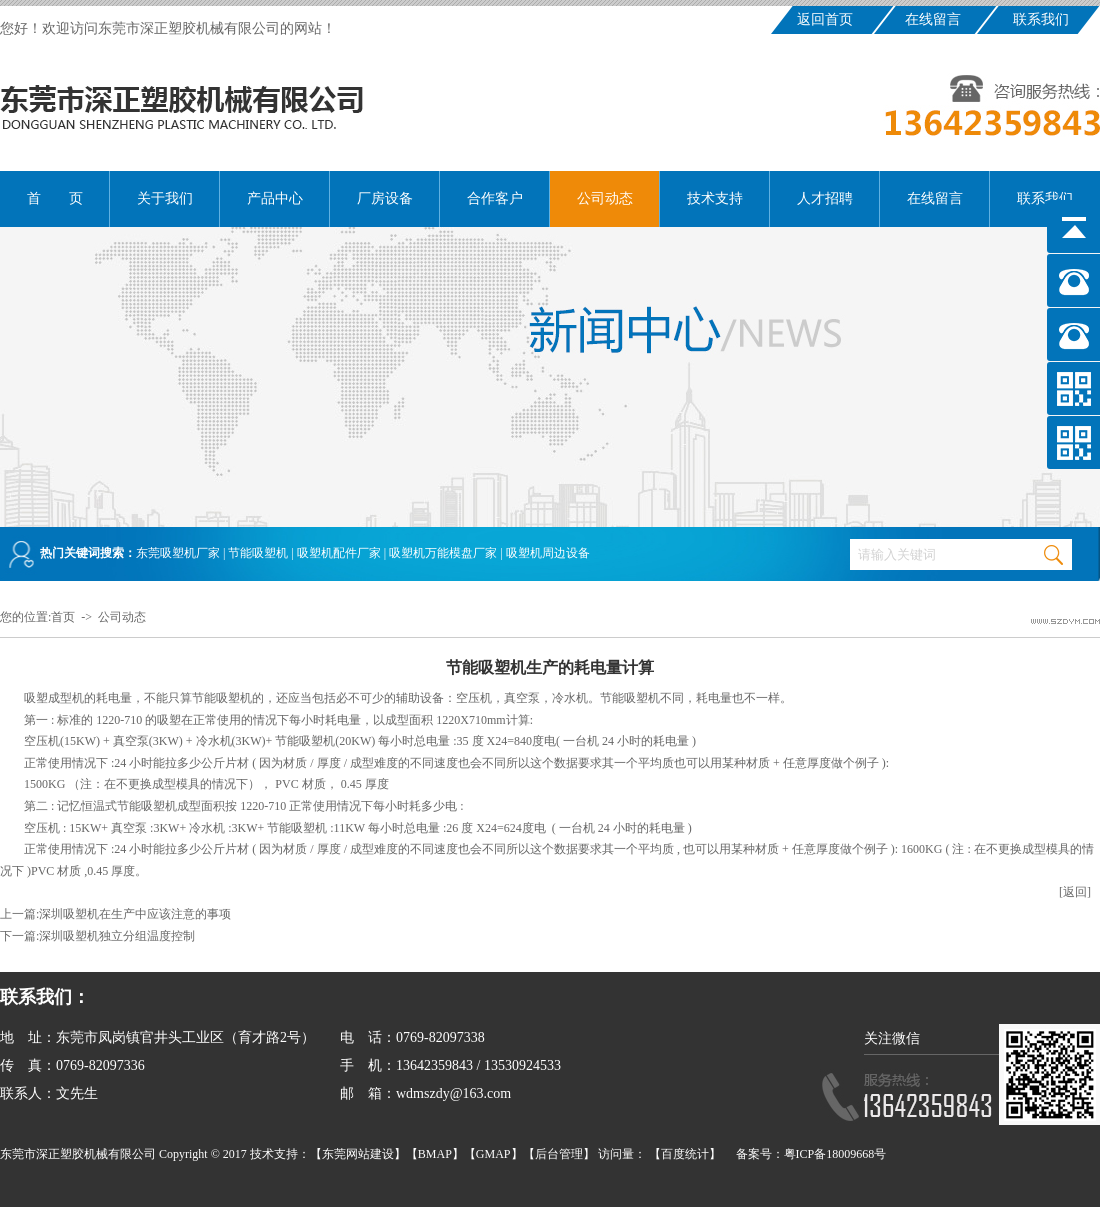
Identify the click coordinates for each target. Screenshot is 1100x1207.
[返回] (1075, 892)
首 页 (55, 198)
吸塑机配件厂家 (339, 553)
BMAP (435, 1154)
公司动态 (605, 198)
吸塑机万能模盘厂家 (443, 553)
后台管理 (559, 1154)
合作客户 (495, 198)
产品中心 (275, 198)
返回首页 (825, 19)
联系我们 (1041, 19)
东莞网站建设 (358, 1154)
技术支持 (715, 198)
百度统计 (685, 1154)
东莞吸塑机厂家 (178, 553)
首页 (63, 617)
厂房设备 (385, 198)
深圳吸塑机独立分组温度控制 (117, 936)
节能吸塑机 (258, 553)
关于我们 (165, 198)
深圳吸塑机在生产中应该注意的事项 (135, 914)
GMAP (493, 1154)
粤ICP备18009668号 (835, 1154)
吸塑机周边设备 (548, 553)
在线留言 (933, 19)
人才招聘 (825, 198)
